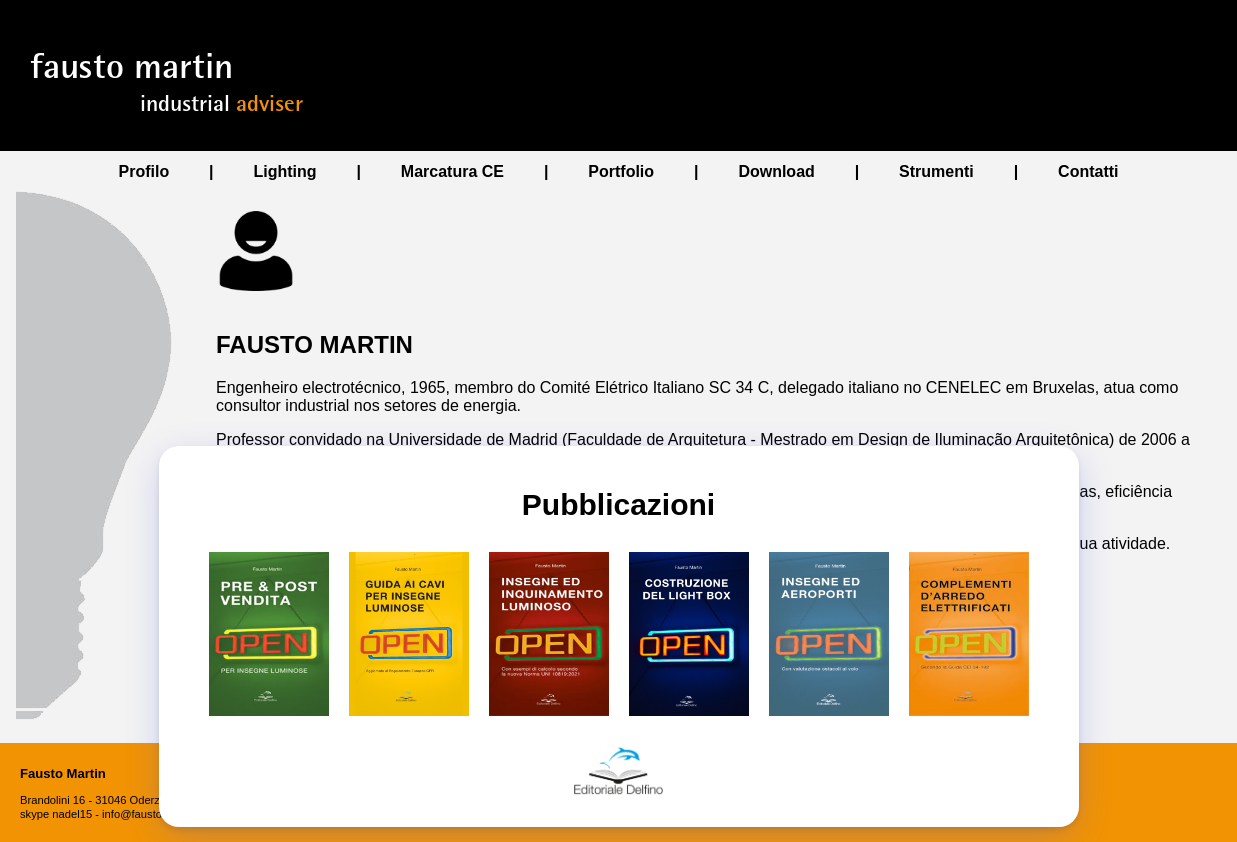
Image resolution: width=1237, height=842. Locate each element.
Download (776, 171)
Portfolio (621, 171)
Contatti (1088, 171)
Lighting (284, 171)
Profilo (144, 171)
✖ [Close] (190, 805)
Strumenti (936, 171)
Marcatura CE (452, 171)
